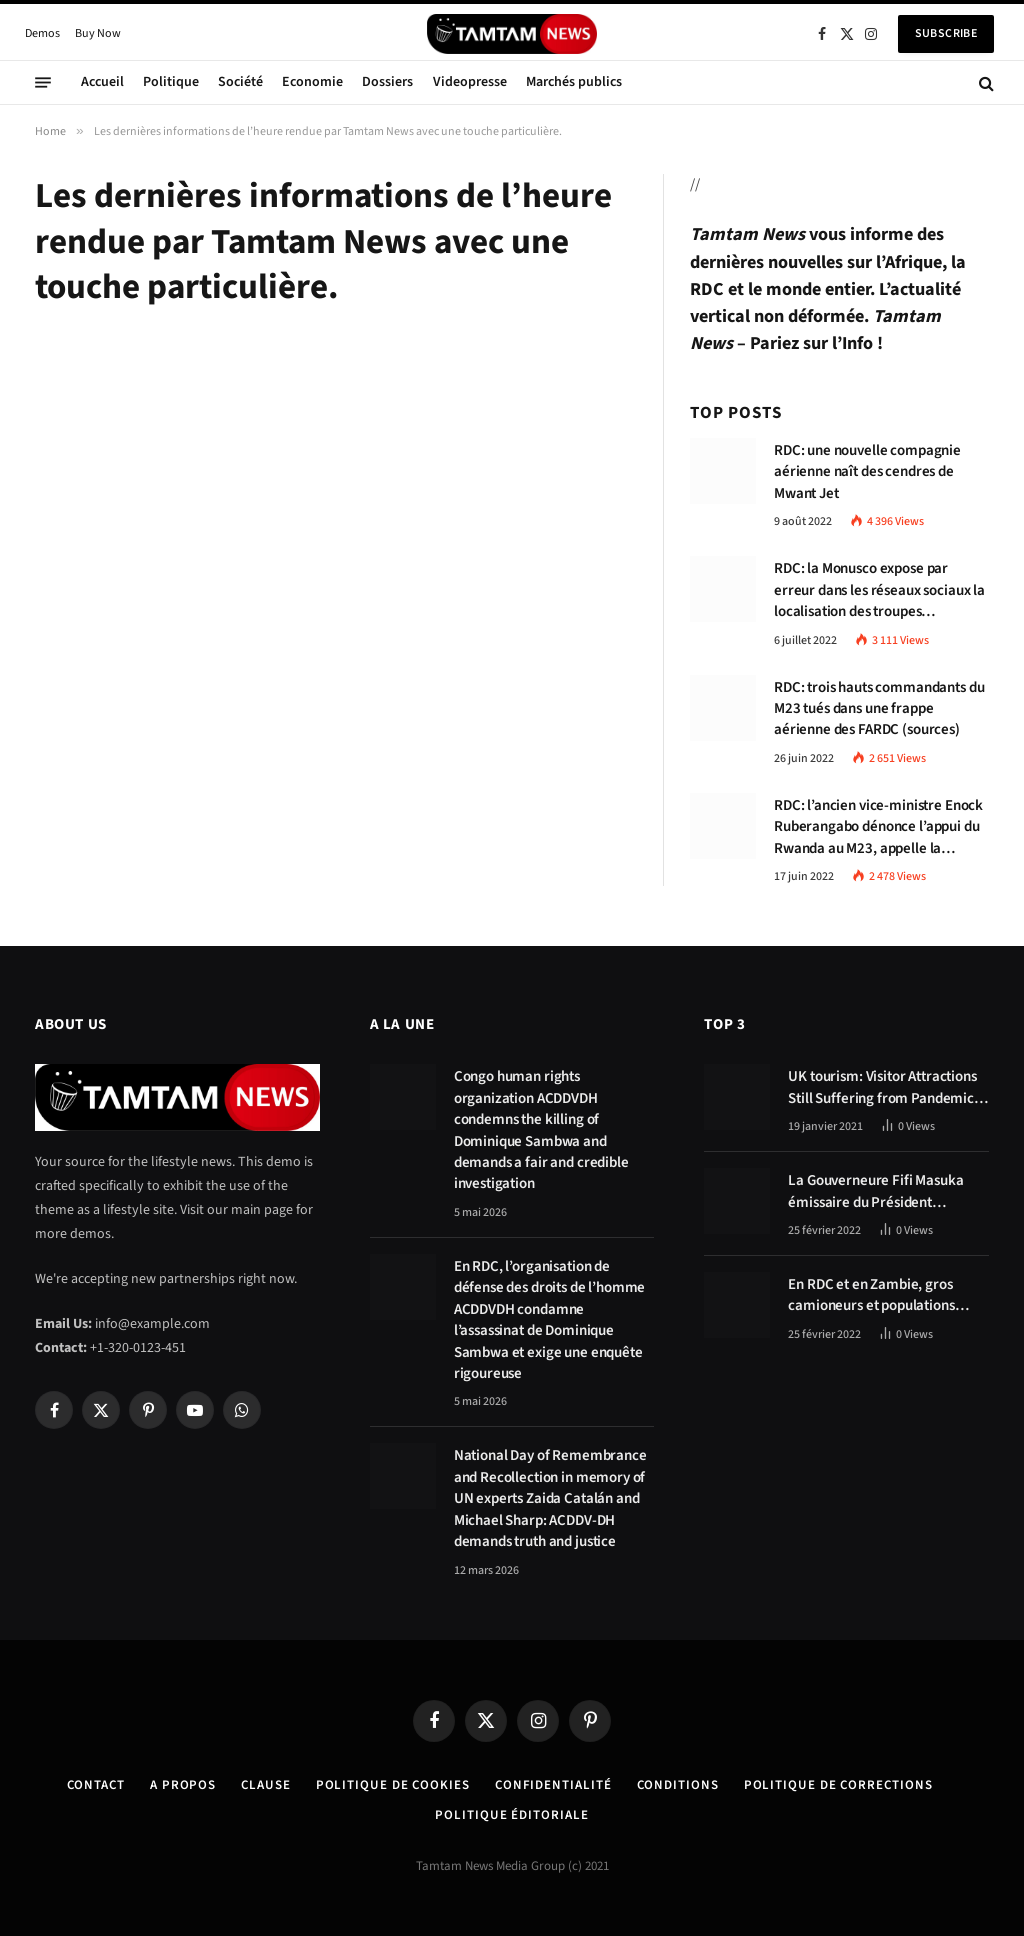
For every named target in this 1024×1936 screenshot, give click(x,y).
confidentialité (553, 1785)
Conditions (678, 1785)
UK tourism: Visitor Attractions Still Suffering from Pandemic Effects (882, 1087)
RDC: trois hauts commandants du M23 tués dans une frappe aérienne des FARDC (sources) (879, 709)
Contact (96, 1785)
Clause (265, 1785)
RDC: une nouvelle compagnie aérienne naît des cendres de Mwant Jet (867, 472)
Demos (42, 33)
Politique (171, 82)
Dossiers (387, 82)
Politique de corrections (838, 1785)
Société (240, 82)
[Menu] (43, 83)
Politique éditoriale (511, 1815)
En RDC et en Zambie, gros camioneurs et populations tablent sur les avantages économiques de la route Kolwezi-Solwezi (871, 1295)
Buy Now (98, 33)
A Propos (183, 1785)
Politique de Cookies (393, 1785)
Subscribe (946, 33)
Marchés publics (574, 82)
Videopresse (470, 82)
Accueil (102, 82)
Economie (312, 82)
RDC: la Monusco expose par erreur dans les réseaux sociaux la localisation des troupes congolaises (879, 590)
